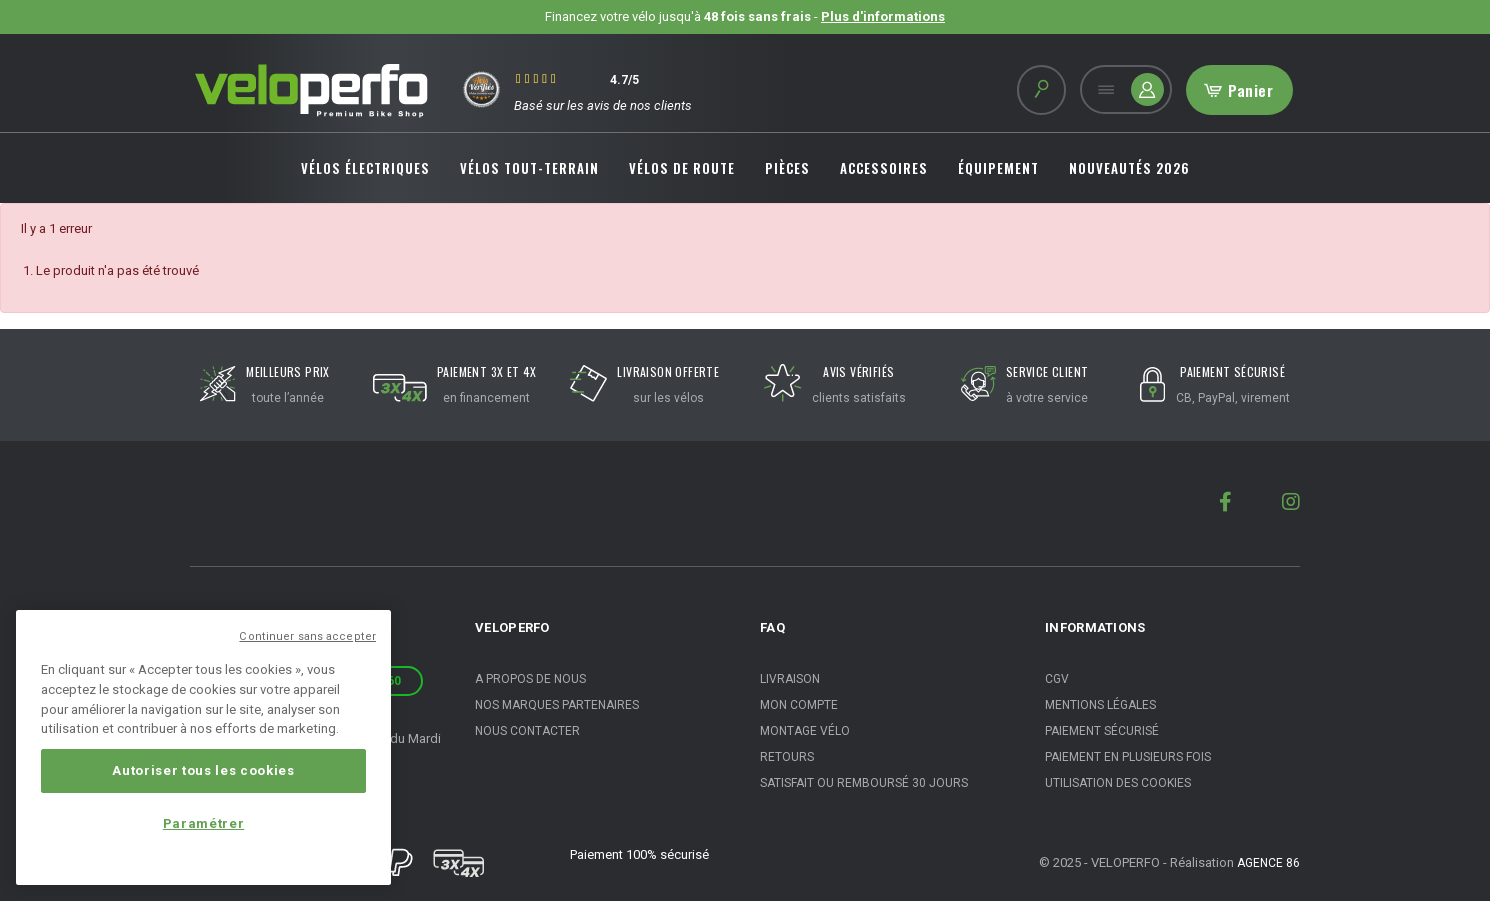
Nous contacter (527, 731)
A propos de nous (530, 679)
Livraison (790, 679)
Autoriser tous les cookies (203, 770)
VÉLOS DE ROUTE (682, 168)
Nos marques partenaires (557, 705)
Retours (787, 757)
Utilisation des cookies (1118, 783)
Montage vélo (805, 731)
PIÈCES (787, 168)
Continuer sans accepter (307, 636)
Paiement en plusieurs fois (1128, 757)
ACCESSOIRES (884, 168)
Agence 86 (1268, 863)
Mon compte (799, 705)
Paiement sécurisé (1102, 731)
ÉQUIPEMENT (998, 168)
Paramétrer (204, 823)
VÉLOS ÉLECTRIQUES (365, 168)
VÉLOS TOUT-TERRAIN (529, 168)
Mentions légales (1100, 705)
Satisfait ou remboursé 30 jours (864, 783)
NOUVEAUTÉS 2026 (1129, 168)
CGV (1057, 679)
